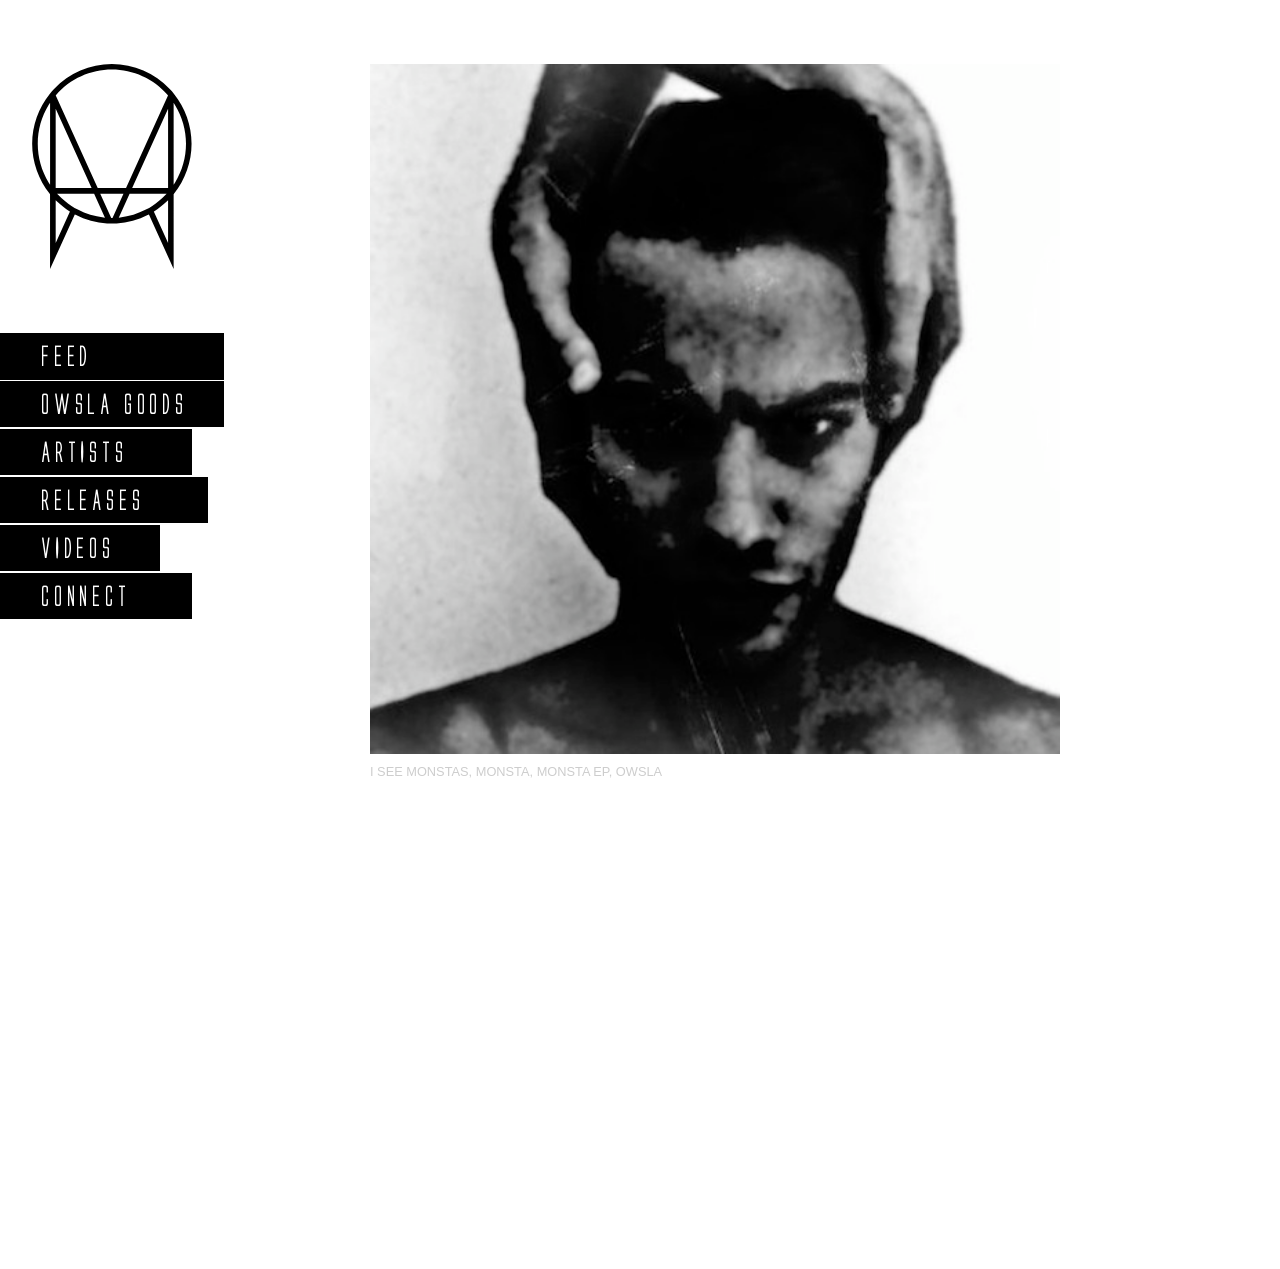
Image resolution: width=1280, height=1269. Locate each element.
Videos (77, 547)
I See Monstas (419, 771)
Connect (85, 595)
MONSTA (503, 771)
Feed (65, 355)
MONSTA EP (573, 771)
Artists (83, 451)
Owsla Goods (113, 403)
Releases (91, 499)
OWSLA (639, 771)
